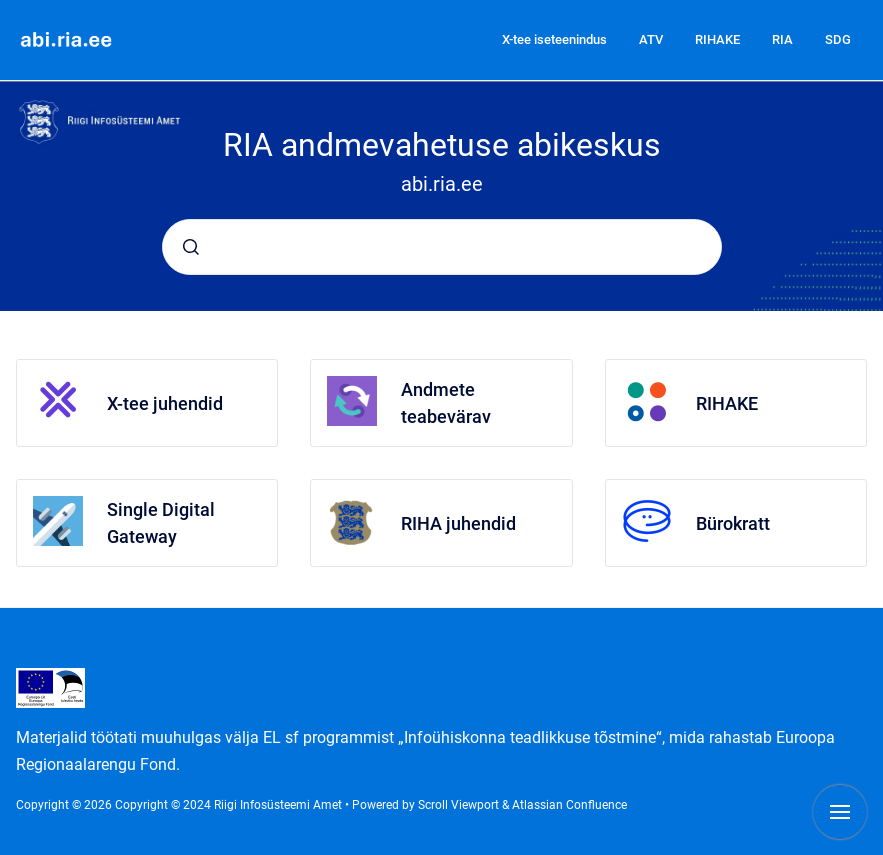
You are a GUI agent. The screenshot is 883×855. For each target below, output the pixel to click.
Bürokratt (733, 523)
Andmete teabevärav (446, 403)
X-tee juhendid (165, 403)
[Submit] (191, 247)
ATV (651, 39)
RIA (782, 39)
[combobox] (442, 247)
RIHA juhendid (458, 523)
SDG (838, 39)
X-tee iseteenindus (554, 39)
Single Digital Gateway (161, 523)
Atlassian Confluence (569, 805)
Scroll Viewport (460, 805)
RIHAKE (717, 39)
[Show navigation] (840, 812)
